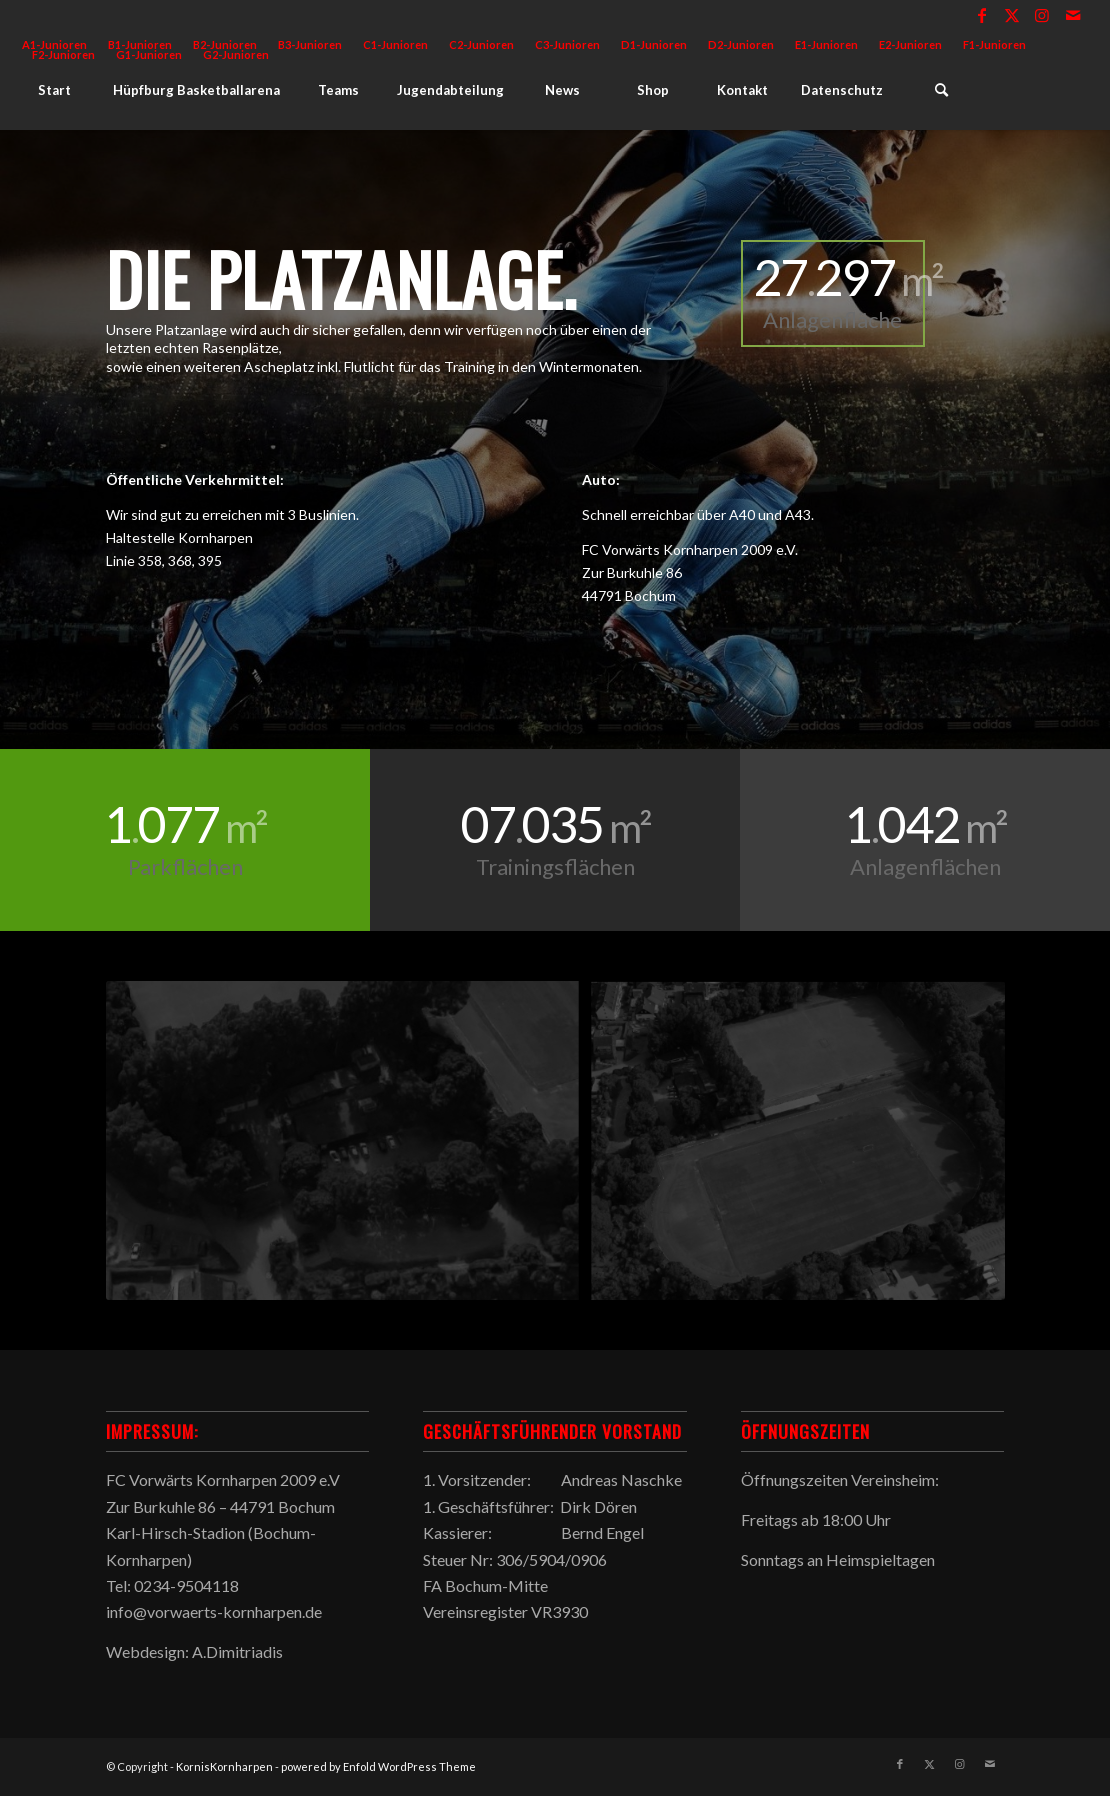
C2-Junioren (481, 44)
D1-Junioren (654, 44)
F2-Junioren (63, 54)
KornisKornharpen (224, 1766)
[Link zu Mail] (1073, 15)
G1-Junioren (149, 54)
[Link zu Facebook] (982, 15)
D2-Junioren (741, 44)
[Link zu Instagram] (1042, 15)
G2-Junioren (236, 54)
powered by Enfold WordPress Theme (378, 1766)
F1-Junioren (994, 44)
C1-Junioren (395, 44)
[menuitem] (310, 45)
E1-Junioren (826, 44)
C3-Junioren (567, 44)
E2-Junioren (910, 44)
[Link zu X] (1012, 15)
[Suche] (941, 90)
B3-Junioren (310, 44)
